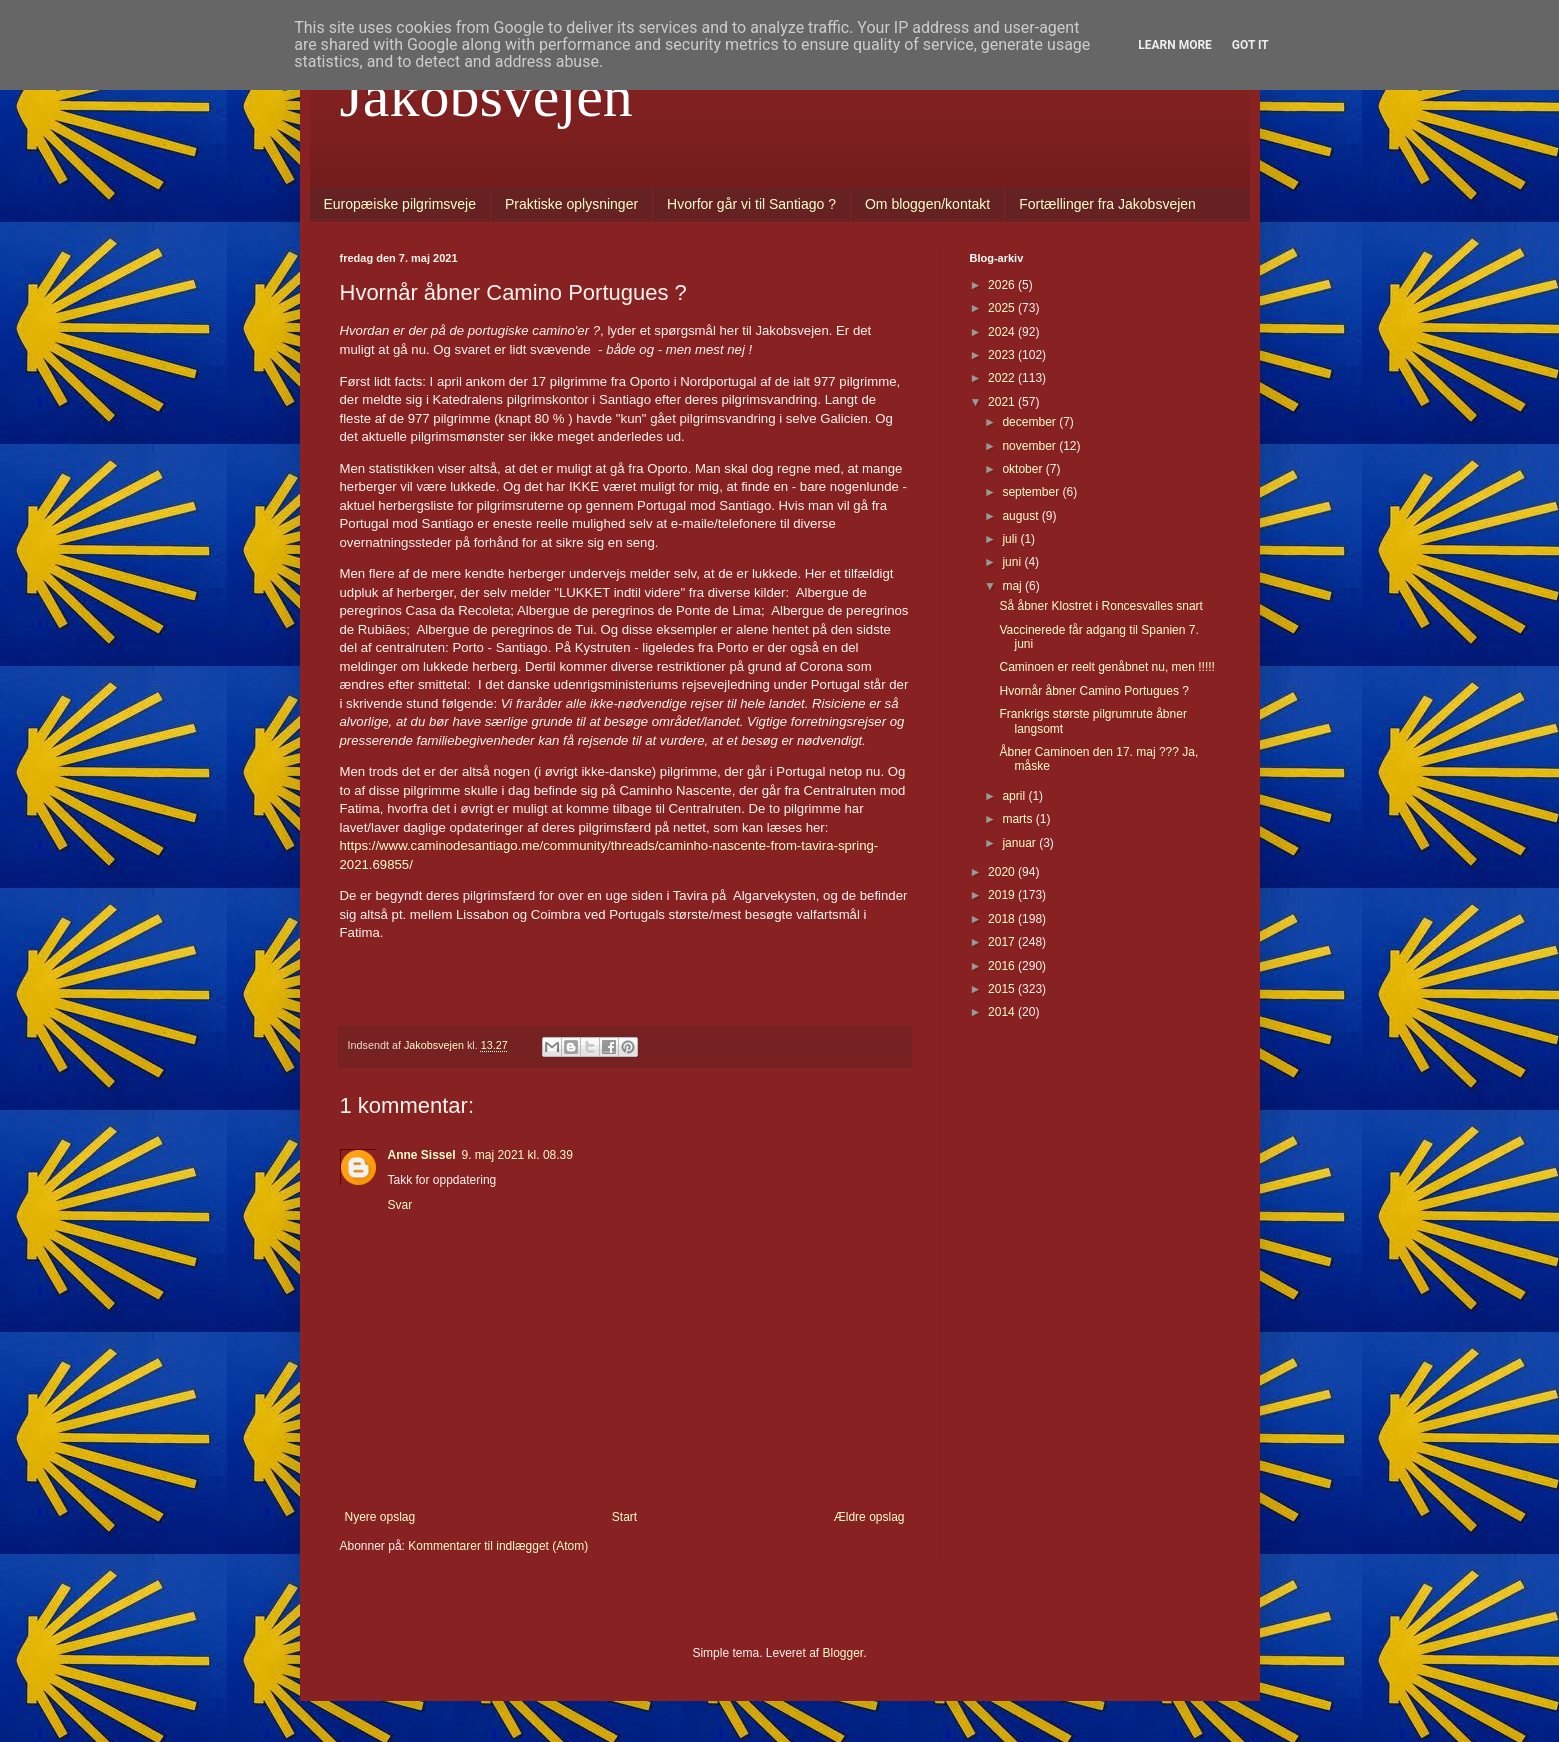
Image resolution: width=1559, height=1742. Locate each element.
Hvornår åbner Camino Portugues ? (1093, 691)
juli (1011, 539)
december (1030, 422)
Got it (1250, 45)
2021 (1003, 402)
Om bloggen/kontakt (927, 204)
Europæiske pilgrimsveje (400, 204)
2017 (1003, 942)
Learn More (1175, 45)
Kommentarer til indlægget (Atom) (498, 1546)
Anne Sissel (422, 1155)
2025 (1003, 308)
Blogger (843, 1653)
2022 (1003, 378)
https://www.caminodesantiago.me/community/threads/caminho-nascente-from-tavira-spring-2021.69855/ (609, 846)
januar (1020, 843)
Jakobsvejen (486, 96)
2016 (1003, 966)
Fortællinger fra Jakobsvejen (1107, 204)
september (1032, 492)
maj (1013, 586)
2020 (1003, 872)
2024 (1003, 332)
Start (624, 1517)
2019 (1003, 895)
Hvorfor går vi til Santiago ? (751, 204)
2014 (1003, 1012)
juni (1013, 562)
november (1030, 446)
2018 (1003, 919)
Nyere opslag (380, 1517)
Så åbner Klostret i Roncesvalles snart (1100, 606)
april (1015, 796)
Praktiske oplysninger (571, 204)
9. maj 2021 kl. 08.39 (517, 1155)
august (1021, 516)
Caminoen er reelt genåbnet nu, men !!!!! (1106, 667)
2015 (1003, 989)
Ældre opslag (869, 1517)
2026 (1003, 285)
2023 (1003, 355)
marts (1018, 819)
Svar (400, 1205)
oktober (1023, 469)
